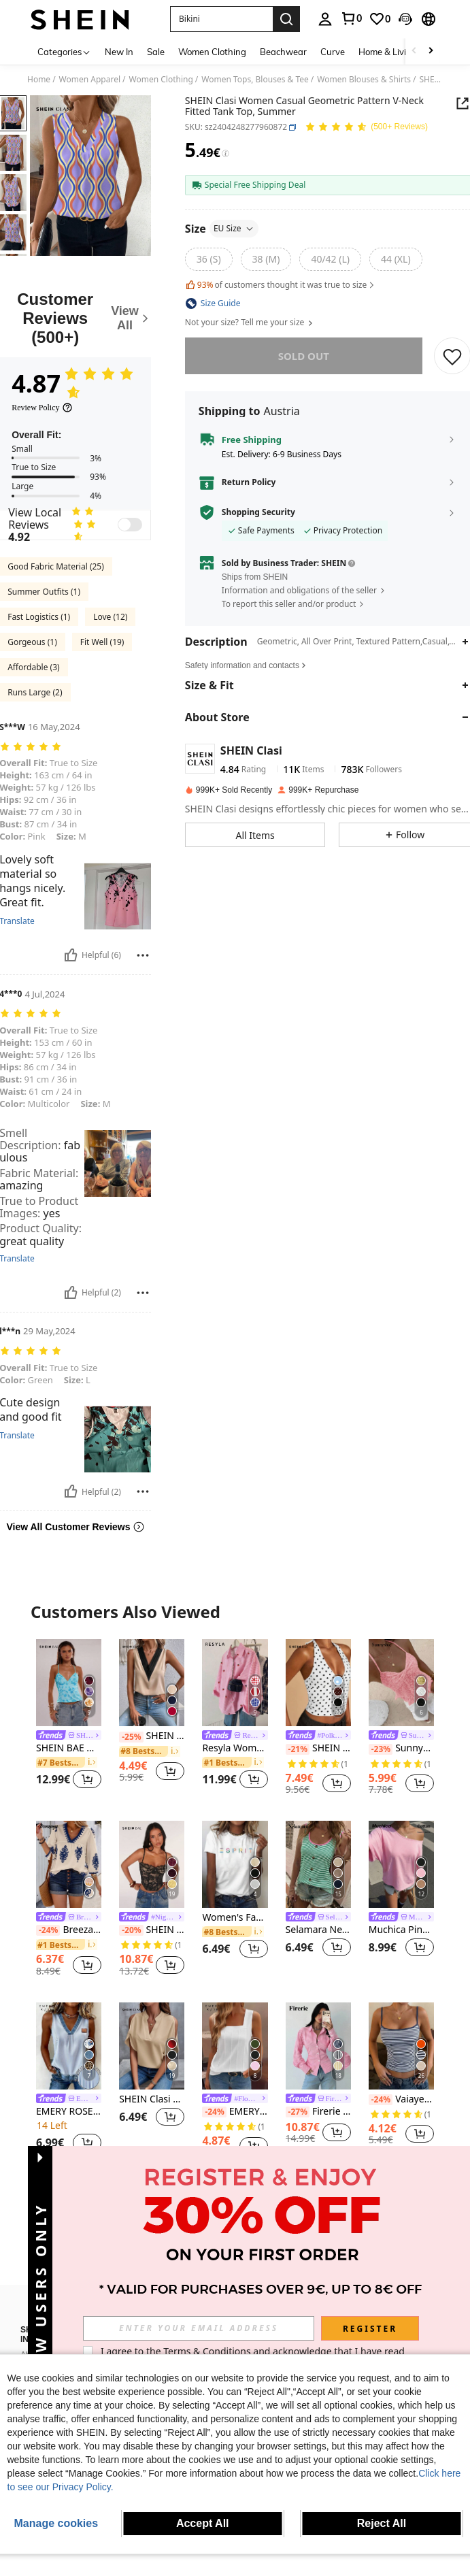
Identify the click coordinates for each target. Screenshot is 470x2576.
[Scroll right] (430, 51)
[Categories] (64, 51)
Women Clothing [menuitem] (212, 51)
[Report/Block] (143, 955)
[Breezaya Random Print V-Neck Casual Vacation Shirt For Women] (68, 1864)
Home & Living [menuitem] (387, 51)
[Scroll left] (414, 51)
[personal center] (325, 19)
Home (38, 79)
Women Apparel (89, 79)
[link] (351, 18)
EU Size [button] (234, 228)
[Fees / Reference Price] (225, 154)
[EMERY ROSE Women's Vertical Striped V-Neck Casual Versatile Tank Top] (68, 2046)
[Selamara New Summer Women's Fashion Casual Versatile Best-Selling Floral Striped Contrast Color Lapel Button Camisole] (318, 1864)
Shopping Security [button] (258, 512)
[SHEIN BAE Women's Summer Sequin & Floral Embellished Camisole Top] (68, 1682)
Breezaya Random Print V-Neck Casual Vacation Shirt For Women (68, 1930)
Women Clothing (161, 79)
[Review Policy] (42, 407)
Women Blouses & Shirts (364, 79)
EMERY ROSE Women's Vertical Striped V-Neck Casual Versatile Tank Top (68, 2111)
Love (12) (110, 617)
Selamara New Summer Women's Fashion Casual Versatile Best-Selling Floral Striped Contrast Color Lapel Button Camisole (318, 1930)
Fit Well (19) (102, 642)
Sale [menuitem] (156, 51)
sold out (303, 356)
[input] (198, 2328)
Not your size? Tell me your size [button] (250, 322)
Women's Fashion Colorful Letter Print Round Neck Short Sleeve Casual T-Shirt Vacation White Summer (234, 1917)
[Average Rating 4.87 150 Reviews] (366, 127)
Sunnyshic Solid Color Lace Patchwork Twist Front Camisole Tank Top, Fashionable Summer (401, 1748)
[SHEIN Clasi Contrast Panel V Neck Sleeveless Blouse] (151, 1682)
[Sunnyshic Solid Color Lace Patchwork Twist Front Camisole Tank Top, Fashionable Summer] (401, 1682)
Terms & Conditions (207, 2351)
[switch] (130, 524)
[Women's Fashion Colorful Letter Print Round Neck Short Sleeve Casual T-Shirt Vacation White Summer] (234, 1864)
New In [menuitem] (119, 51)
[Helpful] (71, 955)
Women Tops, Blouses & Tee (255, 79)
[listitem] (69, 1716)
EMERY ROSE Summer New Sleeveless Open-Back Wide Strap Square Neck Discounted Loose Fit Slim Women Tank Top (234, 2111)
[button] (221, 19)
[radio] (209, 259)
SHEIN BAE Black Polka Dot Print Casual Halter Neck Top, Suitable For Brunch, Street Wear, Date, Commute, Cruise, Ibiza (318, 1748)
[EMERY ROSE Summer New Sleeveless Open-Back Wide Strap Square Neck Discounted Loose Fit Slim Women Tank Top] (234, 2046)
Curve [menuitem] (332, 51)
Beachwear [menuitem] (283, 51)
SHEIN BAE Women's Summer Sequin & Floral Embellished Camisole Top (68, 1748)
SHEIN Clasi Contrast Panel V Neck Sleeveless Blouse (151, 1736)
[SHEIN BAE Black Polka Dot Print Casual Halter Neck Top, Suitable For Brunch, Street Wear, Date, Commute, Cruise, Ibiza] (318, 1682)
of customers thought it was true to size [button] (280, 285)
